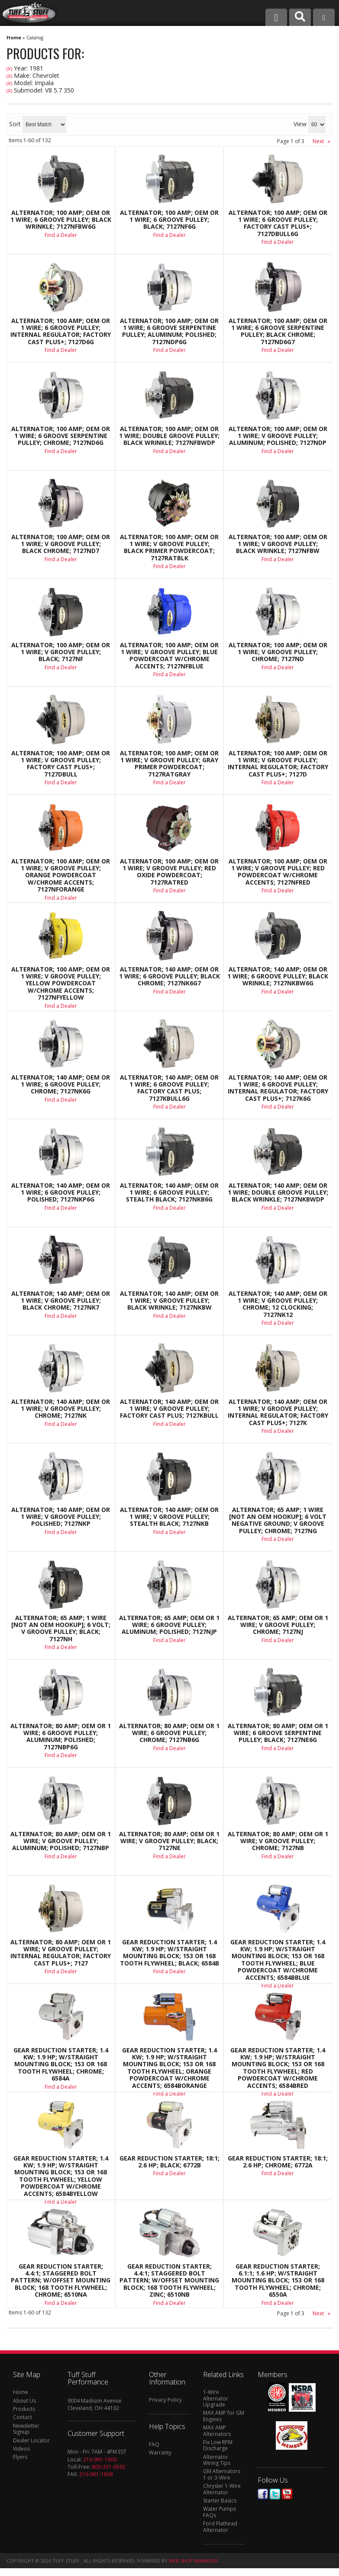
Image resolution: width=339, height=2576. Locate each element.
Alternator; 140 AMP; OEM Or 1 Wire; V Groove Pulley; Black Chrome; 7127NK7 (60, 1300)
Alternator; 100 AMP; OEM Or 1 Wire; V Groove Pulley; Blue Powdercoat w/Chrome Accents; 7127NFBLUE (169, 656)
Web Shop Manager (193, 2560)
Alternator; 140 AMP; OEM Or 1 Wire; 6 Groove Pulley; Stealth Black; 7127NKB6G (169, 1192)
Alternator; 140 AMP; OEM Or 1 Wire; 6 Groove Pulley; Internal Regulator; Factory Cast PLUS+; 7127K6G (278, 1088)
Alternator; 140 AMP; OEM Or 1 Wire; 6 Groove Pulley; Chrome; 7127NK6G (60, 1084)
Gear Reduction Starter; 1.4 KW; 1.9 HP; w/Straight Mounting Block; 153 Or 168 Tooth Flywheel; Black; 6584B (169, 1953)
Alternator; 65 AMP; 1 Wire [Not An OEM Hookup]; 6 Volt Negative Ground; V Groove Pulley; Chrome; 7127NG (277, 1520)
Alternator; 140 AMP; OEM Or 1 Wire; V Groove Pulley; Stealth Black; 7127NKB (169, 1517)
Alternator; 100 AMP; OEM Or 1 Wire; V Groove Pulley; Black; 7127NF (60, 652)
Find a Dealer (61, 451)
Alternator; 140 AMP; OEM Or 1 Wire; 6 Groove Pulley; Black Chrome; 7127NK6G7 (169, 976)
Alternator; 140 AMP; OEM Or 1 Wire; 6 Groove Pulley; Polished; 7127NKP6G (60, 1192)
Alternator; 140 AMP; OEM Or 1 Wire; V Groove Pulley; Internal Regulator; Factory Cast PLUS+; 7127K (278, 1412)
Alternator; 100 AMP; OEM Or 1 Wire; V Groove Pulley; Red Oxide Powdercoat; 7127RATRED (169, 872)
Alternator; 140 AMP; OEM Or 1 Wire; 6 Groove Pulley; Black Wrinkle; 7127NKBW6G (277, 976)
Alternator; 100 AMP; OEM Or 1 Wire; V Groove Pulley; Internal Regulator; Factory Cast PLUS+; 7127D (278, 764)
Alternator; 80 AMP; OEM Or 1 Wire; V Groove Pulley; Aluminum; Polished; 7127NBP (60, 1841)
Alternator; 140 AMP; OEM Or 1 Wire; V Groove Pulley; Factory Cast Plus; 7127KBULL (169, 1408)
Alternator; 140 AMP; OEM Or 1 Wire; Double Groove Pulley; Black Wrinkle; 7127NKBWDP (278, 1192)
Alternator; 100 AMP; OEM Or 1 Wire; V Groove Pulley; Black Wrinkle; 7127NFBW (278, 544)
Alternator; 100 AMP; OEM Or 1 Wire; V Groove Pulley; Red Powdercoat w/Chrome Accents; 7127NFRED (278, 872)
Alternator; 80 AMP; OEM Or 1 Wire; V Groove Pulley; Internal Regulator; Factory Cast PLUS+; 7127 (60, 1953)
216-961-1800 (100, 2459)
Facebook (263, 2494)
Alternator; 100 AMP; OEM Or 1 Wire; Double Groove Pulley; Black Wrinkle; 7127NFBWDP (169, 436)
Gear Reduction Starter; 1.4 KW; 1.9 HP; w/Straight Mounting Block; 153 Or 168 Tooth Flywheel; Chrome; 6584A (60, 2064)
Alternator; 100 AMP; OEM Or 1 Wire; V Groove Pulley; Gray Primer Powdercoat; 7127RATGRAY (169, 764)
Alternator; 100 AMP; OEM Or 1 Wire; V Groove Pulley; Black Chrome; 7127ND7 (60, 544)
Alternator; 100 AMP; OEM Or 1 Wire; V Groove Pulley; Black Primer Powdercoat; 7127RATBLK (169, 548)
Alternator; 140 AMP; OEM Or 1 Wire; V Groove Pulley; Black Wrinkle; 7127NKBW (169, 1300)
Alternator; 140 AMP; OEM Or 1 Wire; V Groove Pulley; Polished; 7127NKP (60, 1517)
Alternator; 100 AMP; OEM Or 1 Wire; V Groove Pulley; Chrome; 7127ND (278, 652)
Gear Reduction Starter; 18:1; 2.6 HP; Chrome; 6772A (278, 2162)
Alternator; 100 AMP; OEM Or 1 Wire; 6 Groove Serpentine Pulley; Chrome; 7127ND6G (60, 436)
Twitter (275, 2494)
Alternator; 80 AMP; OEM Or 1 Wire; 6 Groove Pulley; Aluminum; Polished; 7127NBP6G (60, 1737)
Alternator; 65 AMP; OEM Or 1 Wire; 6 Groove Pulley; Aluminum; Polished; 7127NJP (169, 1625)
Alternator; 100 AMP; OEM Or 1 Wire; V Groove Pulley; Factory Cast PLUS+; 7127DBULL (60, 764)
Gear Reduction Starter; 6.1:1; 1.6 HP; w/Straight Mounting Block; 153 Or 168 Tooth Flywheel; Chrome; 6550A (278, 2280)
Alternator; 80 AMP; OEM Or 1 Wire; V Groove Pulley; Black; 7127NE (169, 1841)
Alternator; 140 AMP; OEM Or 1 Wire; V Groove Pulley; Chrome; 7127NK (60, 1408)
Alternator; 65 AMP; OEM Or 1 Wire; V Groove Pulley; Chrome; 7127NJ (278, 1625)
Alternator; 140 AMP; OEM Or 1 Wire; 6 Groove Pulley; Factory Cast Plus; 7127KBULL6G (169, 1088)
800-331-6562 (109, 2467)
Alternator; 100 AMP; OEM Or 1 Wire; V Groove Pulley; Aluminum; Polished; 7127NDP (278, 436)
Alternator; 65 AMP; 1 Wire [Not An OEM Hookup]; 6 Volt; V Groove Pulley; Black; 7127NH (60, 1628)
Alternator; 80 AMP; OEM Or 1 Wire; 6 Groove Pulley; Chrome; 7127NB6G (169, 1733)
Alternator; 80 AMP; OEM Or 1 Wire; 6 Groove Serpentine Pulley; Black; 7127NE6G (278, 1733)
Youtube (287, 2494)
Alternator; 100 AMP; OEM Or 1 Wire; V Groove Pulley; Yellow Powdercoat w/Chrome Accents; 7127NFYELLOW (60, 983)
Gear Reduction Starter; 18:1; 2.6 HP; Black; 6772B (169, 2162)
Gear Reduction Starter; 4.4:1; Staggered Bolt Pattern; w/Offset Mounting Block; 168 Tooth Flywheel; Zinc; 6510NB (169, 2280)
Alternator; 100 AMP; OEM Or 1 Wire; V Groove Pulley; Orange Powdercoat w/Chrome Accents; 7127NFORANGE (60, 875)
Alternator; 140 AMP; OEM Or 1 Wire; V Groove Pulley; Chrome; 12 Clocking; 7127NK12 (278, 1304)
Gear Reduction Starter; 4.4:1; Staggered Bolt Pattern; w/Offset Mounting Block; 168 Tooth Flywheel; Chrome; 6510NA (60, 2280)
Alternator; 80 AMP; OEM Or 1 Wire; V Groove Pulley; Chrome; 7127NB (278, 1841)
